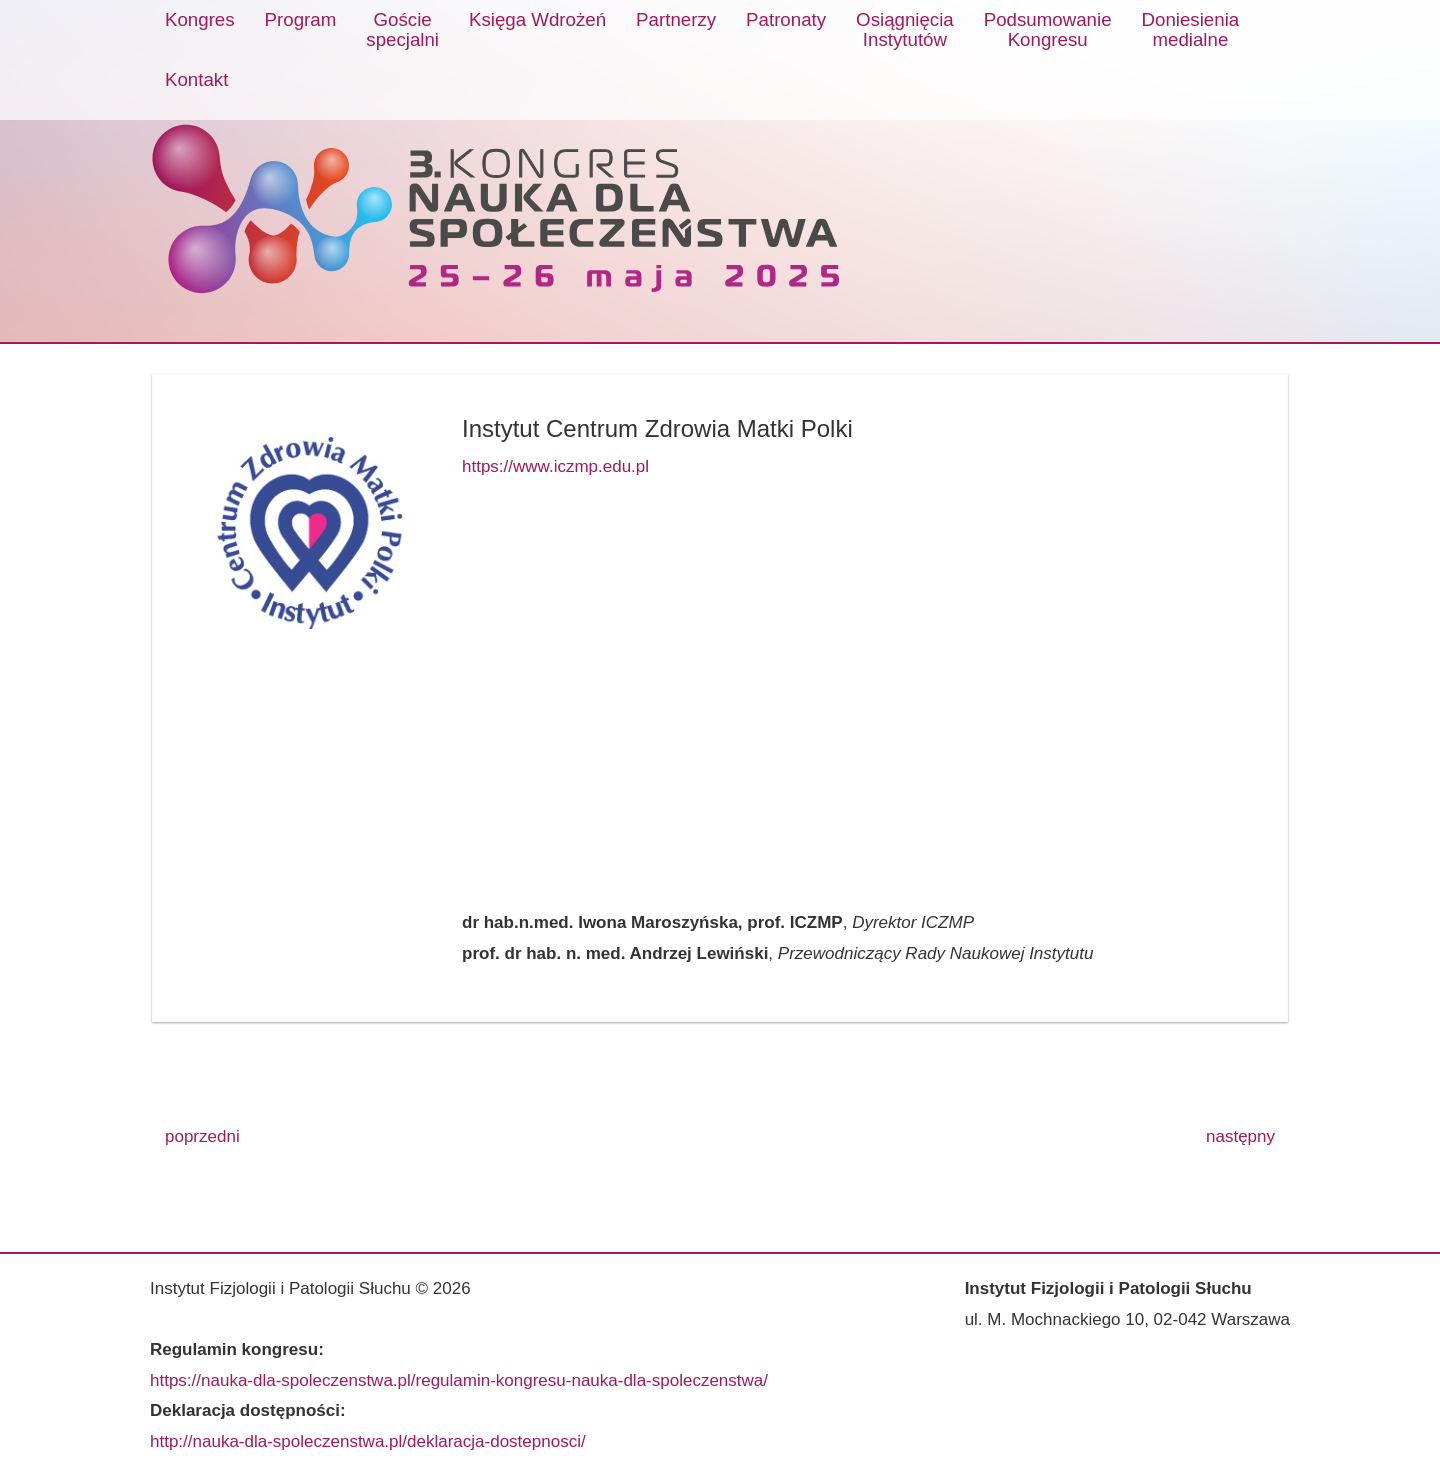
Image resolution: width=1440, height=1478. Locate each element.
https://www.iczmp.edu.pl (555, 466)
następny (1240, 1136)
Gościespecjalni (402, 29)
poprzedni (202, 1136)
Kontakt (196, 79)
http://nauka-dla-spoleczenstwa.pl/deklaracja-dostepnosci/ (368, 1441)
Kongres (200, 19)
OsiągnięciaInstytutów (905, 29)
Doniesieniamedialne (1191, 29)
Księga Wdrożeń (537, 19)
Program (301, 19)
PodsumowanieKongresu (1048, 29)
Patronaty (786, 19)
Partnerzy (676, 19)
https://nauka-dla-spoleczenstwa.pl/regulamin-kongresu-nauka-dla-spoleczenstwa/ (459, 1380)
